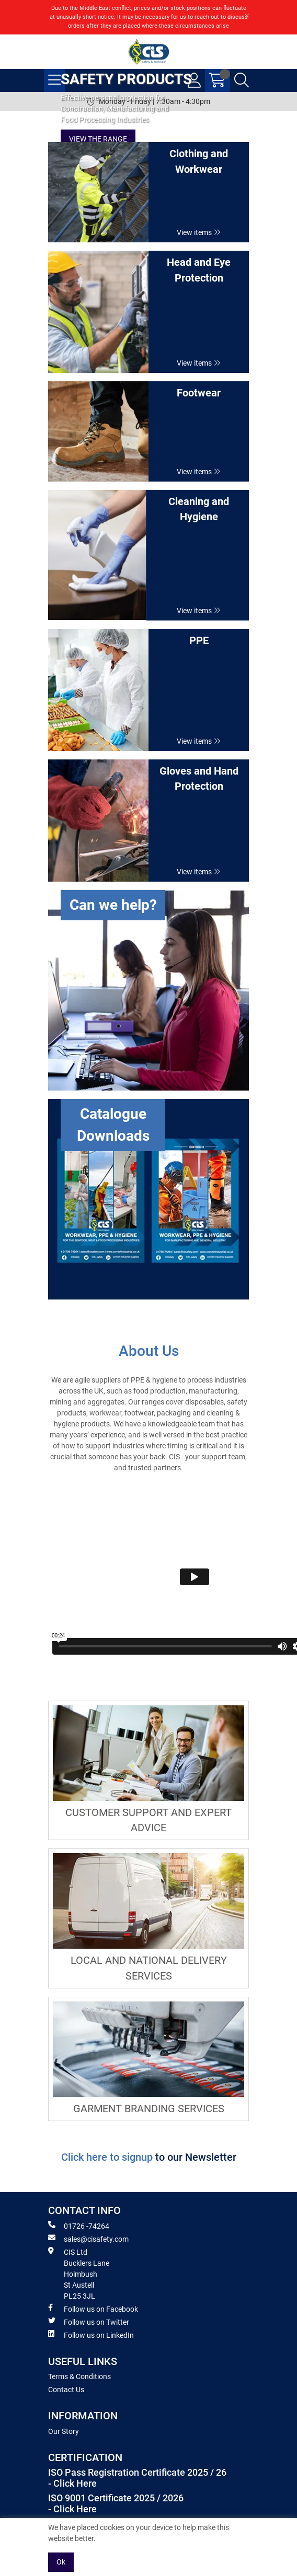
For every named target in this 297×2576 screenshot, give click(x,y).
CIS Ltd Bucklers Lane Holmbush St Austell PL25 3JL (78, 2273)
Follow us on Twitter (88, 2321)
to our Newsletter (195, 2157)
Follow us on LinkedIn (91, 2334)
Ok (60, 2562)
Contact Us (66, 2389)
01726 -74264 (78, 2225)
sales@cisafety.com (88, 2238)
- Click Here (72, 2483)
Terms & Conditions (79, 2376)
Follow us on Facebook (93, 2308)
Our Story (63, 2431)
